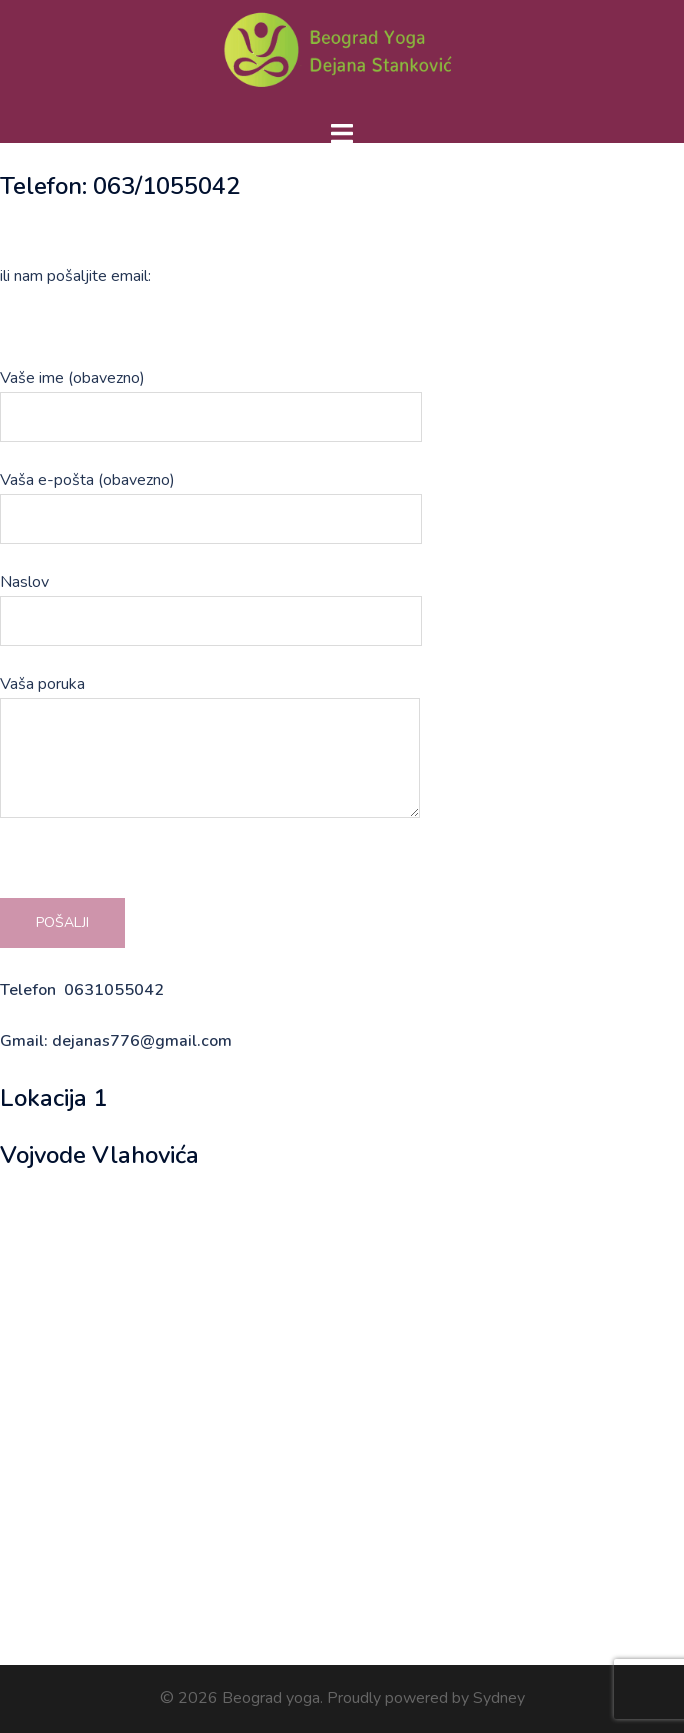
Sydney (499, 1698)
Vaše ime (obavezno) (211, 397)
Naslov (211, 601)
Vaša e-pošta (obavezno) (211, 499)
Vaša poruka (210, 748)
